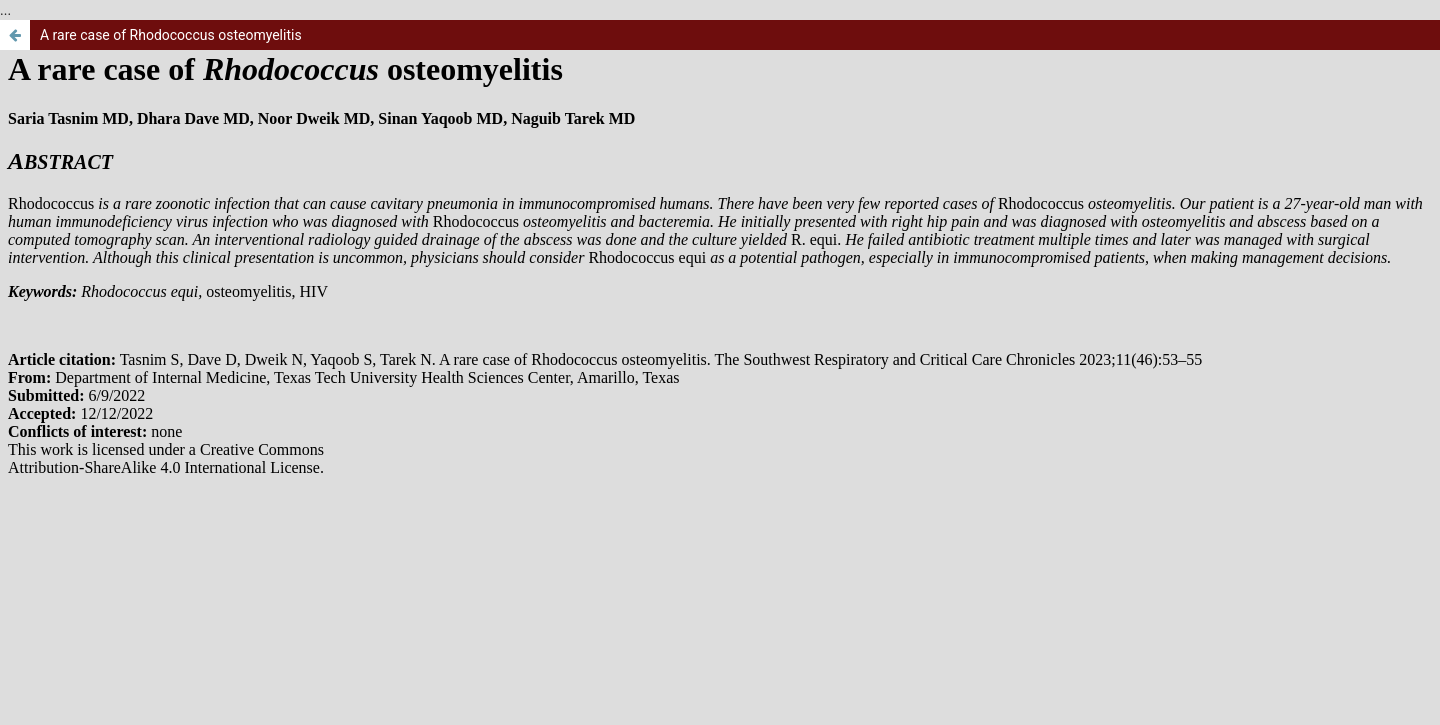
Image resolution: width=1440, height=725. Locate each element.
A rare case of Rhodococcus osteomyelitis (171, 35)
